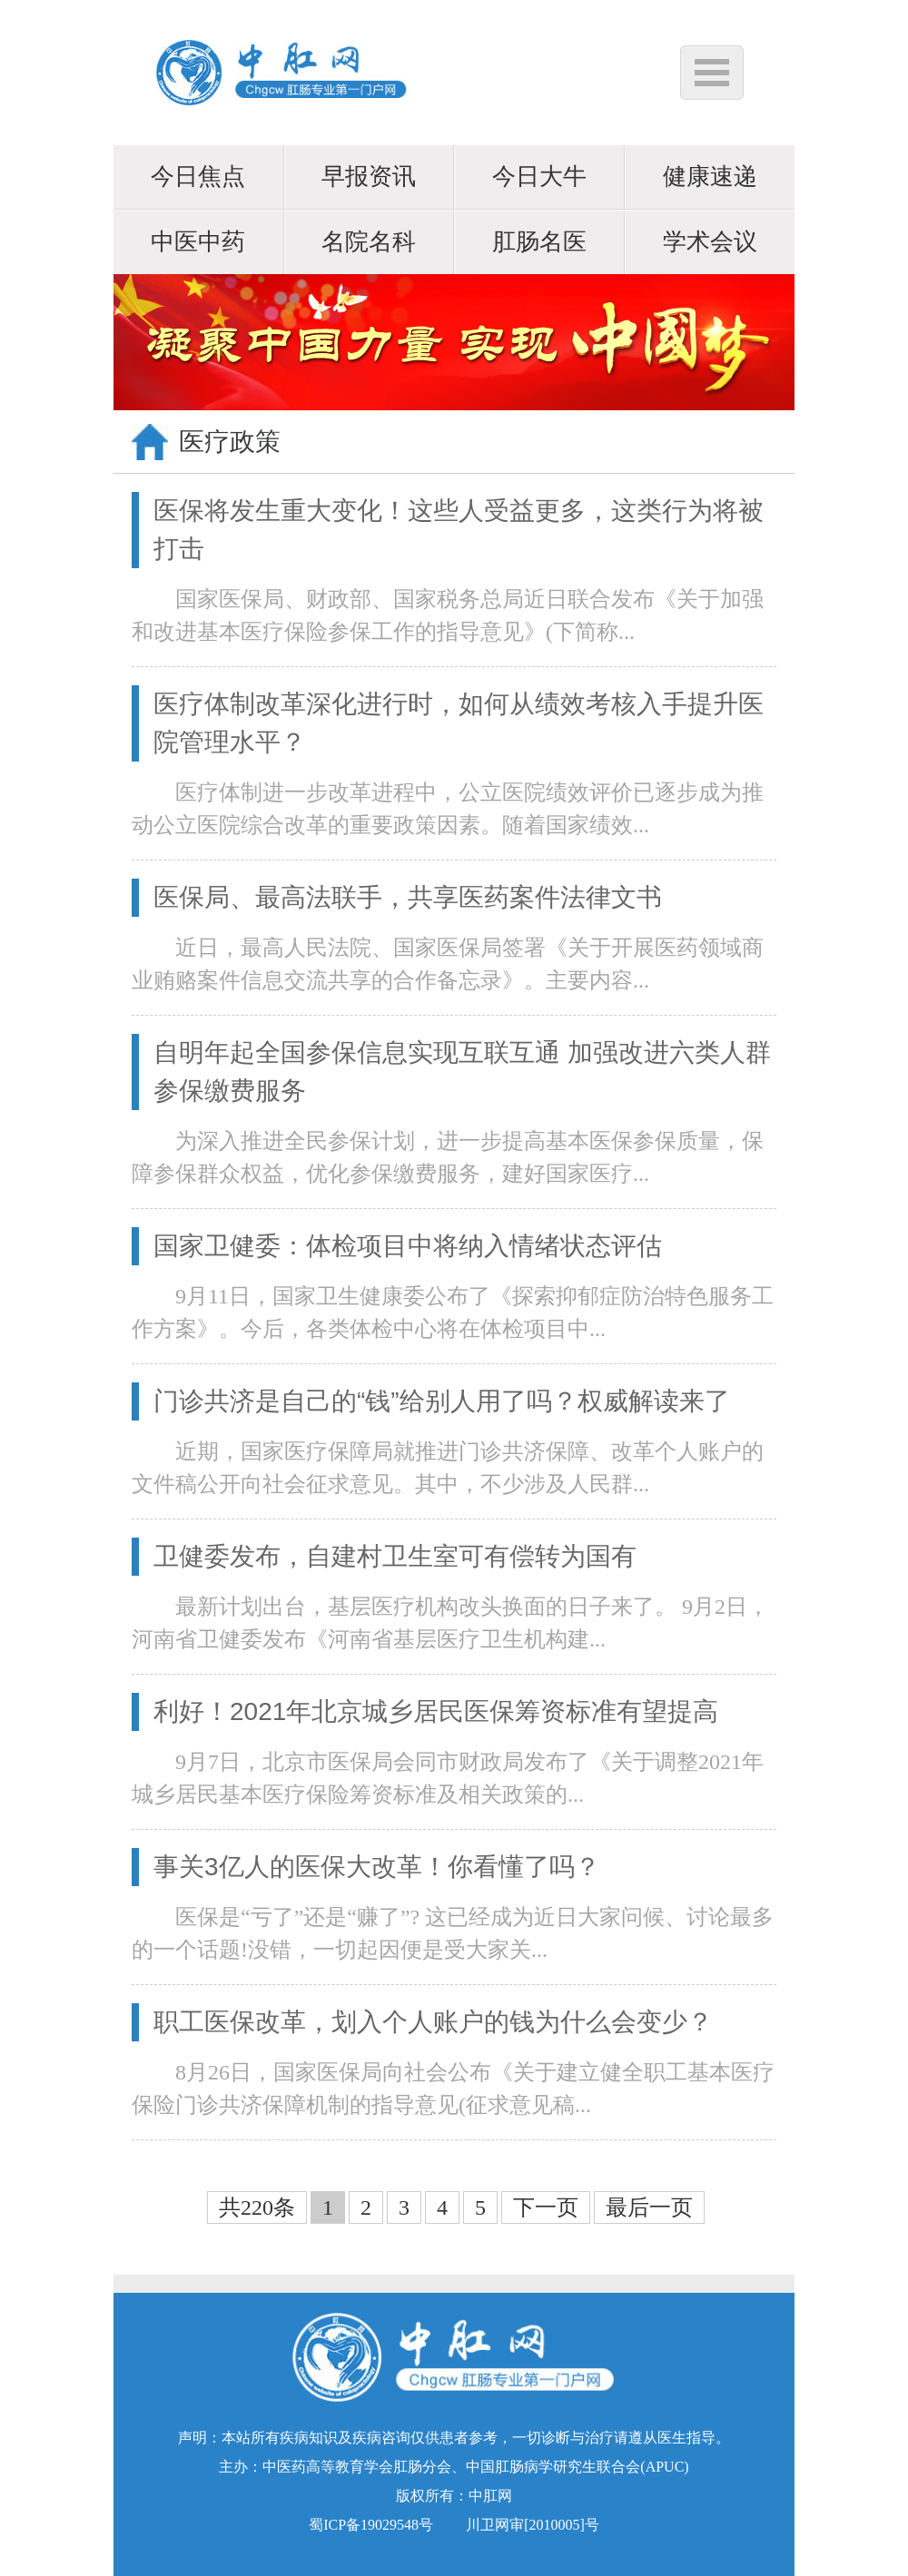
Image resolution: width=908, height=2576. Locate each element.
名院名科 (368, 242)
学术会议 (710, 242)
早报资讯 (368, 176)
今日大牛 (539, 176)
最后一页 (649, 2207)
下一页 (545, 2207)
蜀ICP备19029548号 (371, 2524)
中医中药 (198, 242)
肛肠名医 (539, 242)
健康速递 (710, 176)
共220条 (257, 2207)
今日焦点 (198, 176)
